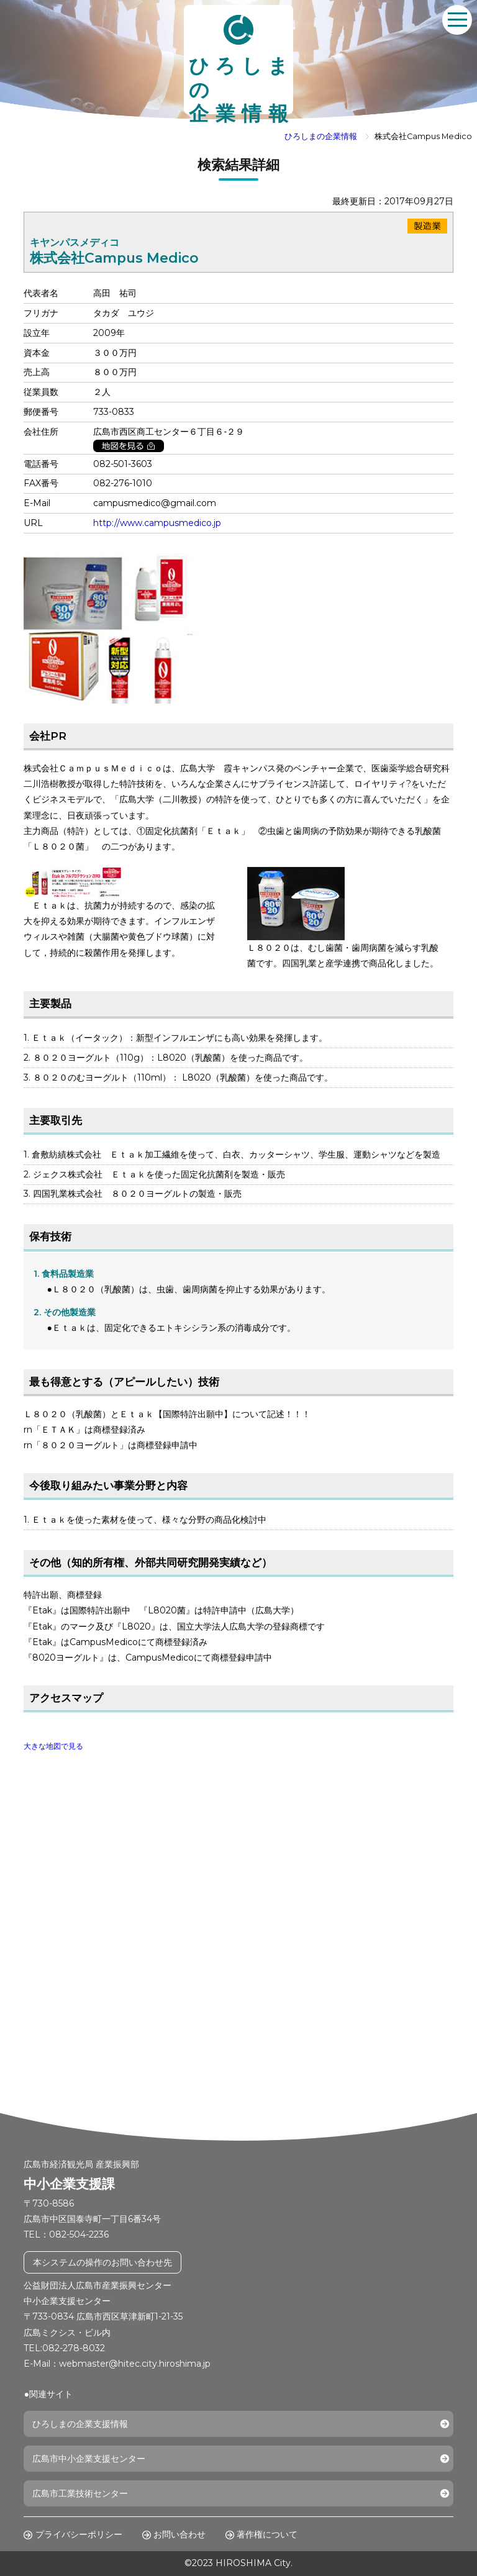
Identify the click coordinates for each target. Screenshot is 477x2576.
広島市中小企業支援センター (88, 2458)
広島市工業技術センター (80, 2493)
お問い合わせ (179, 2534)
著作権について (267, 2534)
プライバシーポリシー (78, 2534)
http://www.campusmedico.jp (157, 522)
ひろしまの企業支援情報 (80, 2423)
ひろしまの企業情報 (320, 136)
